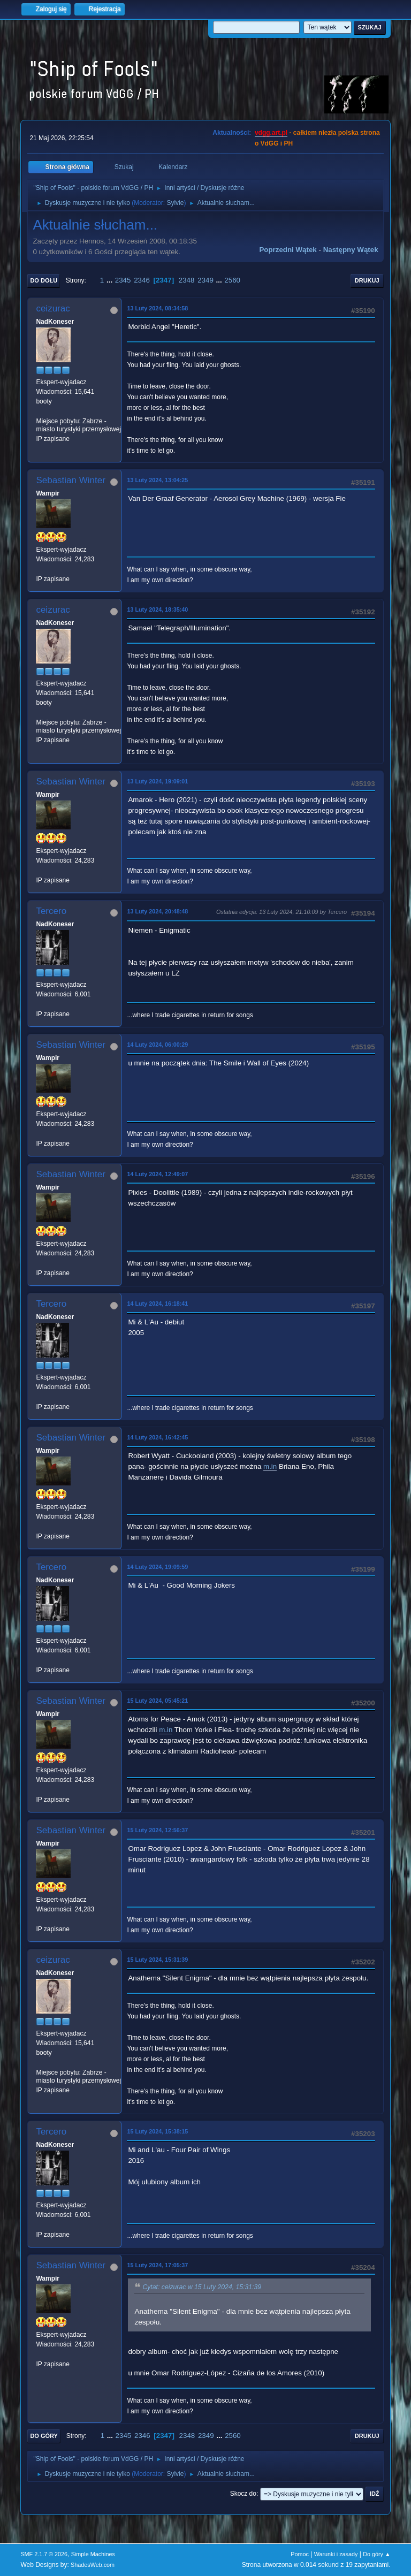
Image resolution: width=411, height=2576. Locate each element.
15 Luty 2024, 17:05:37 (157, 2265)
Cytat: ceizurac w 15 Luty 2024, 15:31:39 (201, 2287)
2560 (232, 280)
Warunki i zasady (336, 2554)
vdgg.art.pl (271, 132)
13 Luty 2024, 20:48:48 (157, 911)
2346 (142, 280)
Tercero (51, 911)
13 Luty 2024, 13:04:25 (157, 480)
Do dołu (43, 280)
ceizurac (53, 308)
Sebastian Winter (70, 480)
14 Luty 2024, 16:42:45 (157, 1437)
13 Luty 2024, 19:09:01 (157, 781)
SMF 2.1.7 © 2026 (43, 2554)
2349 (205, 280)
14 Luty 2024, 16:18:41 (157, 1303)
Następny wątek (350, 250)
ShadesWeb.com (93, 2565)
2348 (187, 280)
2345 (123, 280)
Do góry (44, 2436)
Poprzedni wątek (287, 250)
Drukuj (367, 280)
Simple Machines (93, 2554)
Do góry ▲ (376, 2554)
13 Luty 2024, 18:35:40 (157, 609)
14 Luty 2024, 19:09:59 (157, 1567)
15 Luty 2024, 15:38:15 (157, 2131)
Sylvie (175, 203)
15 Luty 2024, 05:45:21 (157, 1700)
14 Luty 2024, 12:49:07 (157, 1174)
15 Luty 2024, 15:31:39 (157, 1959)
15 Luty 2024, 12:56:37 (157, 1830)
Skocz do (243, 2493)
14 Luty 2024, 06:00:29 (157, 1044)
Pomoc (300, 2554)
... (110, 280)
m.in (270, 1466)
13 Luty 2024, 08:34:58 (157, 308)
